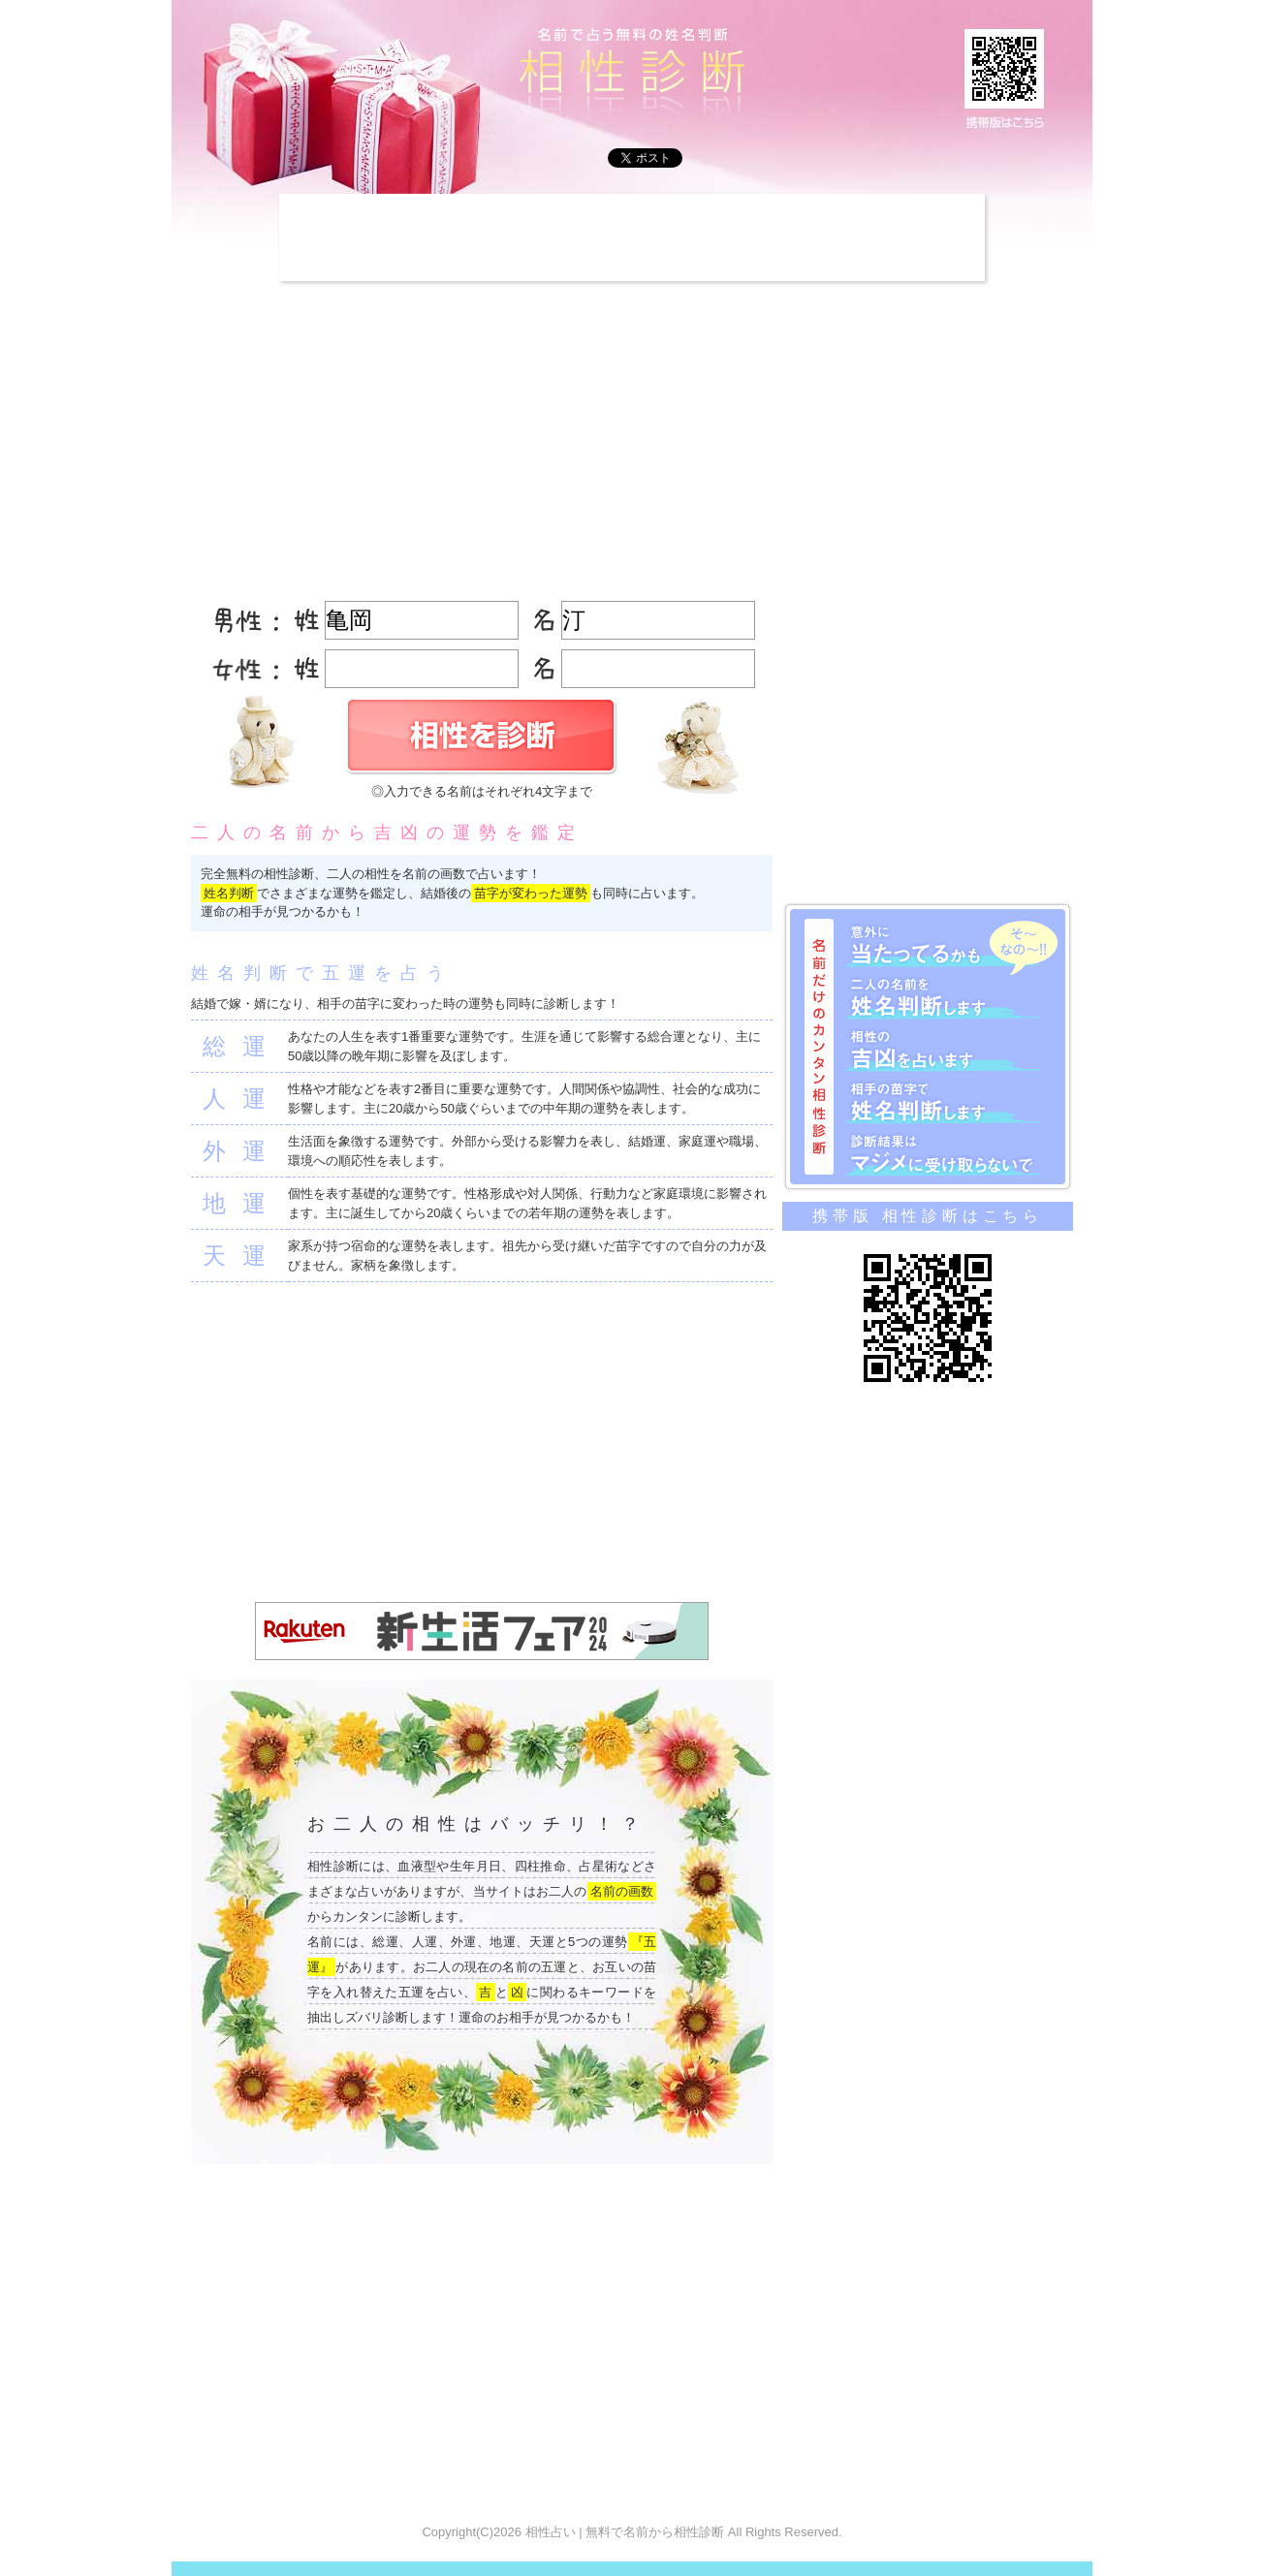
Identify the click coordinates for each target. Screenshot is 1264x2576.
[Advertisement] (632, 237)
